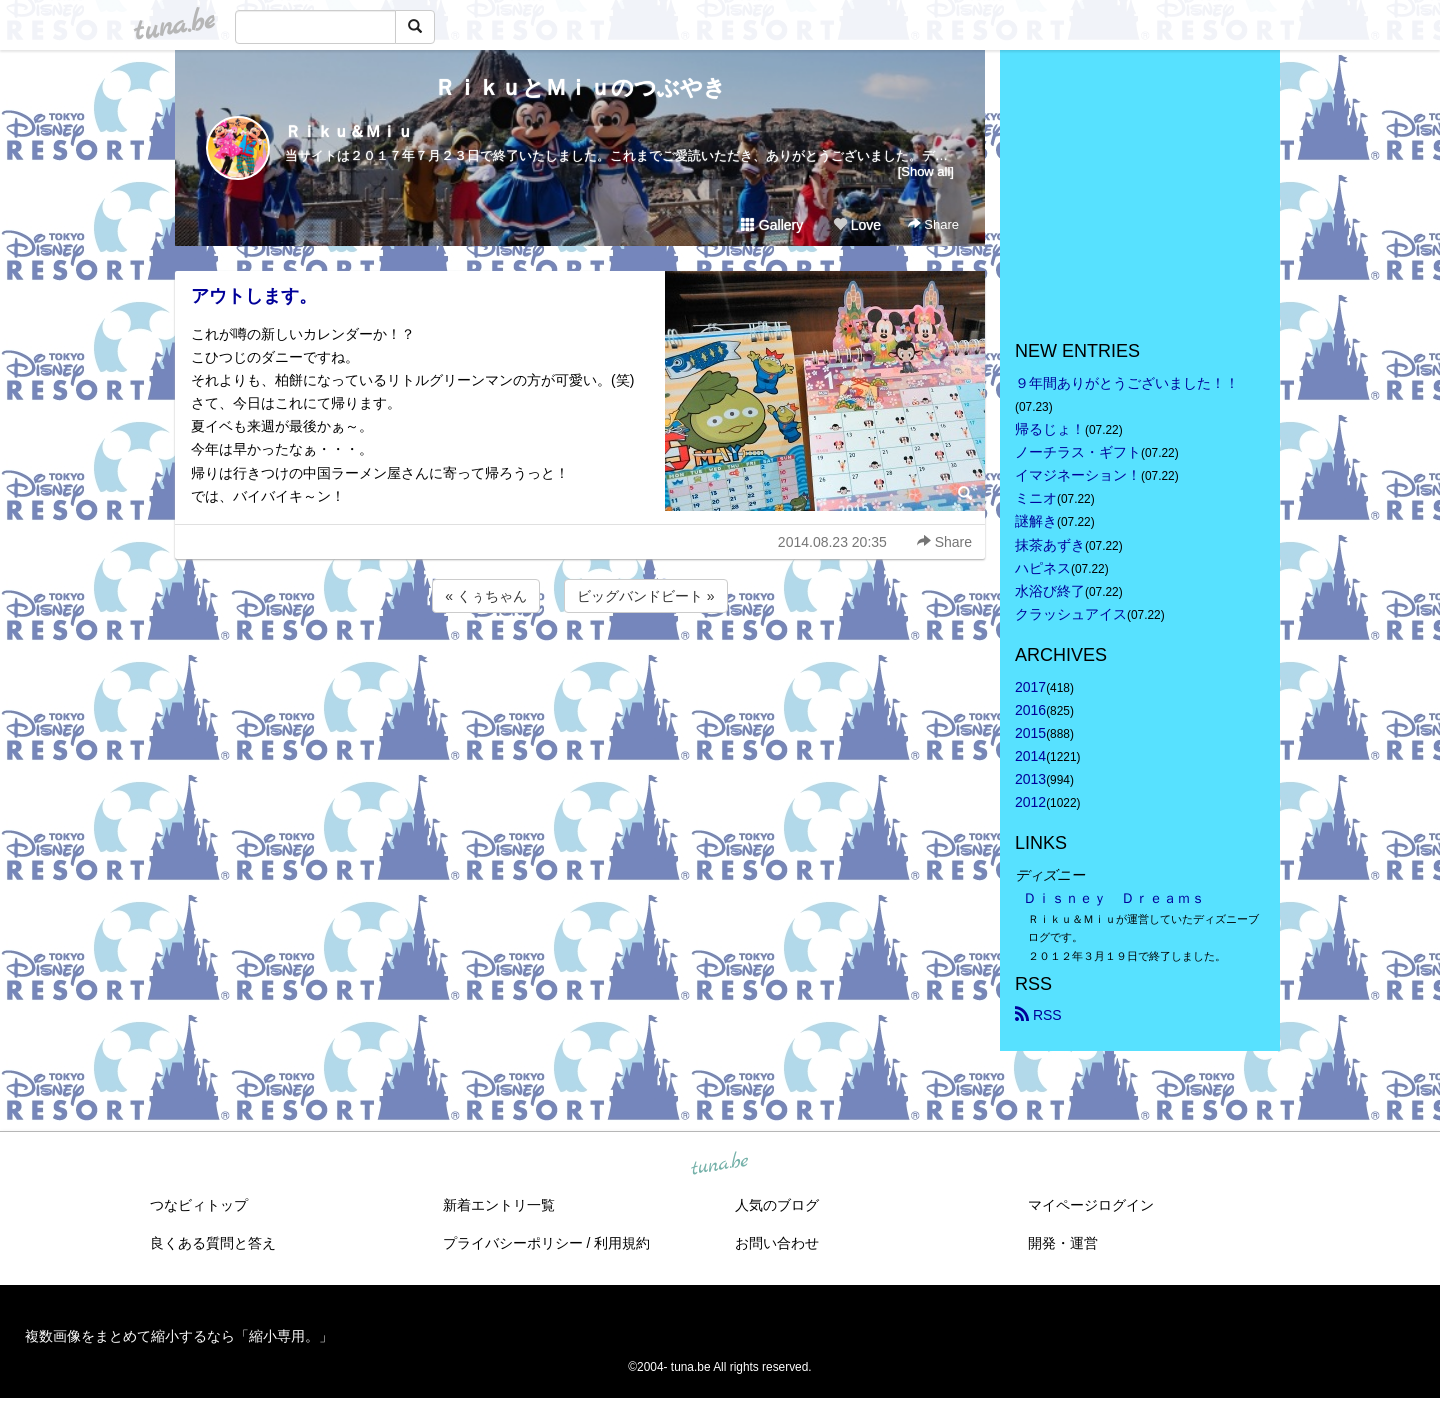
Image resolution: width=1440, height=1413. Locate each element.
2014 (1030, 756)
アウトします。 (254, 296)
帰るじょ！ (1050, 429)
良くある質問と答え (213, 1243)
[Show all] (926, 171)
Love (857, 225)
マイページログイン (1091, 1205)
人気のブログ (777, 1205)
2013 (1030, 779)
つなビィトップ (199, 1205)
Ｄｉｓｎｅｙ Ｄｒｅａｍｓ (1114, 898)
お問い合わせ (777, 1243)
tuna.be (719, 1164)
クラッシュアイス (1071, 614)
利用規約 (622, 1243)
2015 (1030, 733)
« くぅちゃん (486, 596)
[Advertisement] (580, 671)
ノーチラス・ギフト (1078, 452)
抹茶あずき (1050, 545)
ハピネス (1043, 568)
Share (933, 224)
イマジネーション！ (1078, 475)
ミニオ (1036, 498)
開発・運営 (1063, 1243)
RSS (1038, 1015)
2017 (1030, 687)
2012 (1030, 802)
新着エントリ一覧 (499, 1205)
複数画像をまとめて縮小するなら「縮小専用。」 (179, 1336)
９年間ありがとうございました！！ (1127, 383)
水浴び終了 (1050, 591)
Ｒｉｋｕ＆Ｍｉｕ (349, 131)
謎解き (1036, 521)
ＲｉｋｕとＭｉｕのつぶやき (580, 87)
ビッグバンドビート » (646, 596)
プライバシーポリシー (513, 1243)
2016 (1030, 710)
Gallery (772, 225)
